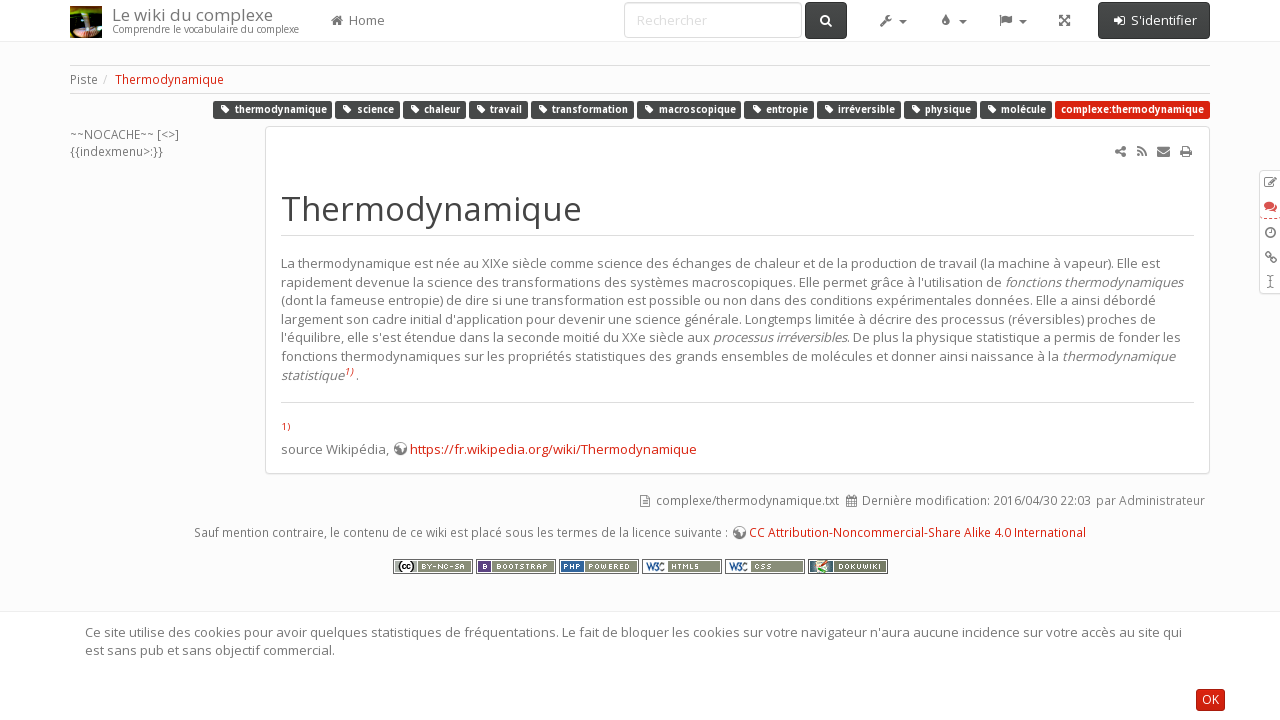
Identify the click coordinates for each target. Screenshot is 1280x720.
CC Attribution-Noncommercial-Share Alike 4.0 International (917, 532)
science (367, 109)
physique (941, 109)
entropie (779, 109)
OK (1210, 699)
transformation (583, 109)
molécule (1016, 109)
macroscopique (689, 109)
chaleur (434, 109)
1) (348, 371)
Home (357, 20)
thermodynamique (273, 109)
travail (499, 109)
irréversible (859, 109)
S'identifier (1154, 20)
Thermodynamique (169, 79)
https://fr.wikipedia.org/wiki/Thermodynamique (553, 449)
